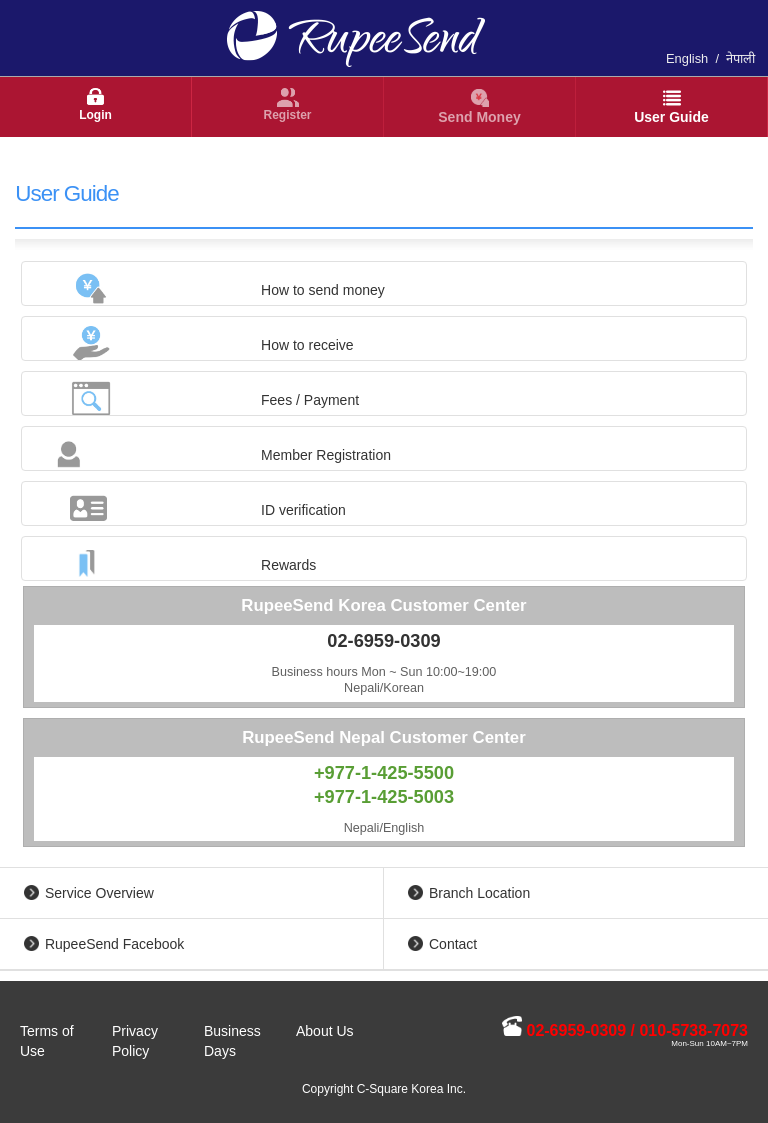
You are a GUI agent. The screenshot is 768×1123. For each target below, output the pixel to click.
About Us (325, 1031)
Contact (453, 944)
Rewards (288, 565)
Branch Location (479, 893)
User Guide (671, 117)
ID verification (303, 510)
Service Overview (99, 893)
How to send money (323, 290)
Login (95, 115)
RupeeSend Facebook (114, 944)
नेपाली (740, 58)
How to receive (307, 345)
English (687, 58)
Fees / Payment (310, 400)
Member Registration (326, 455)
